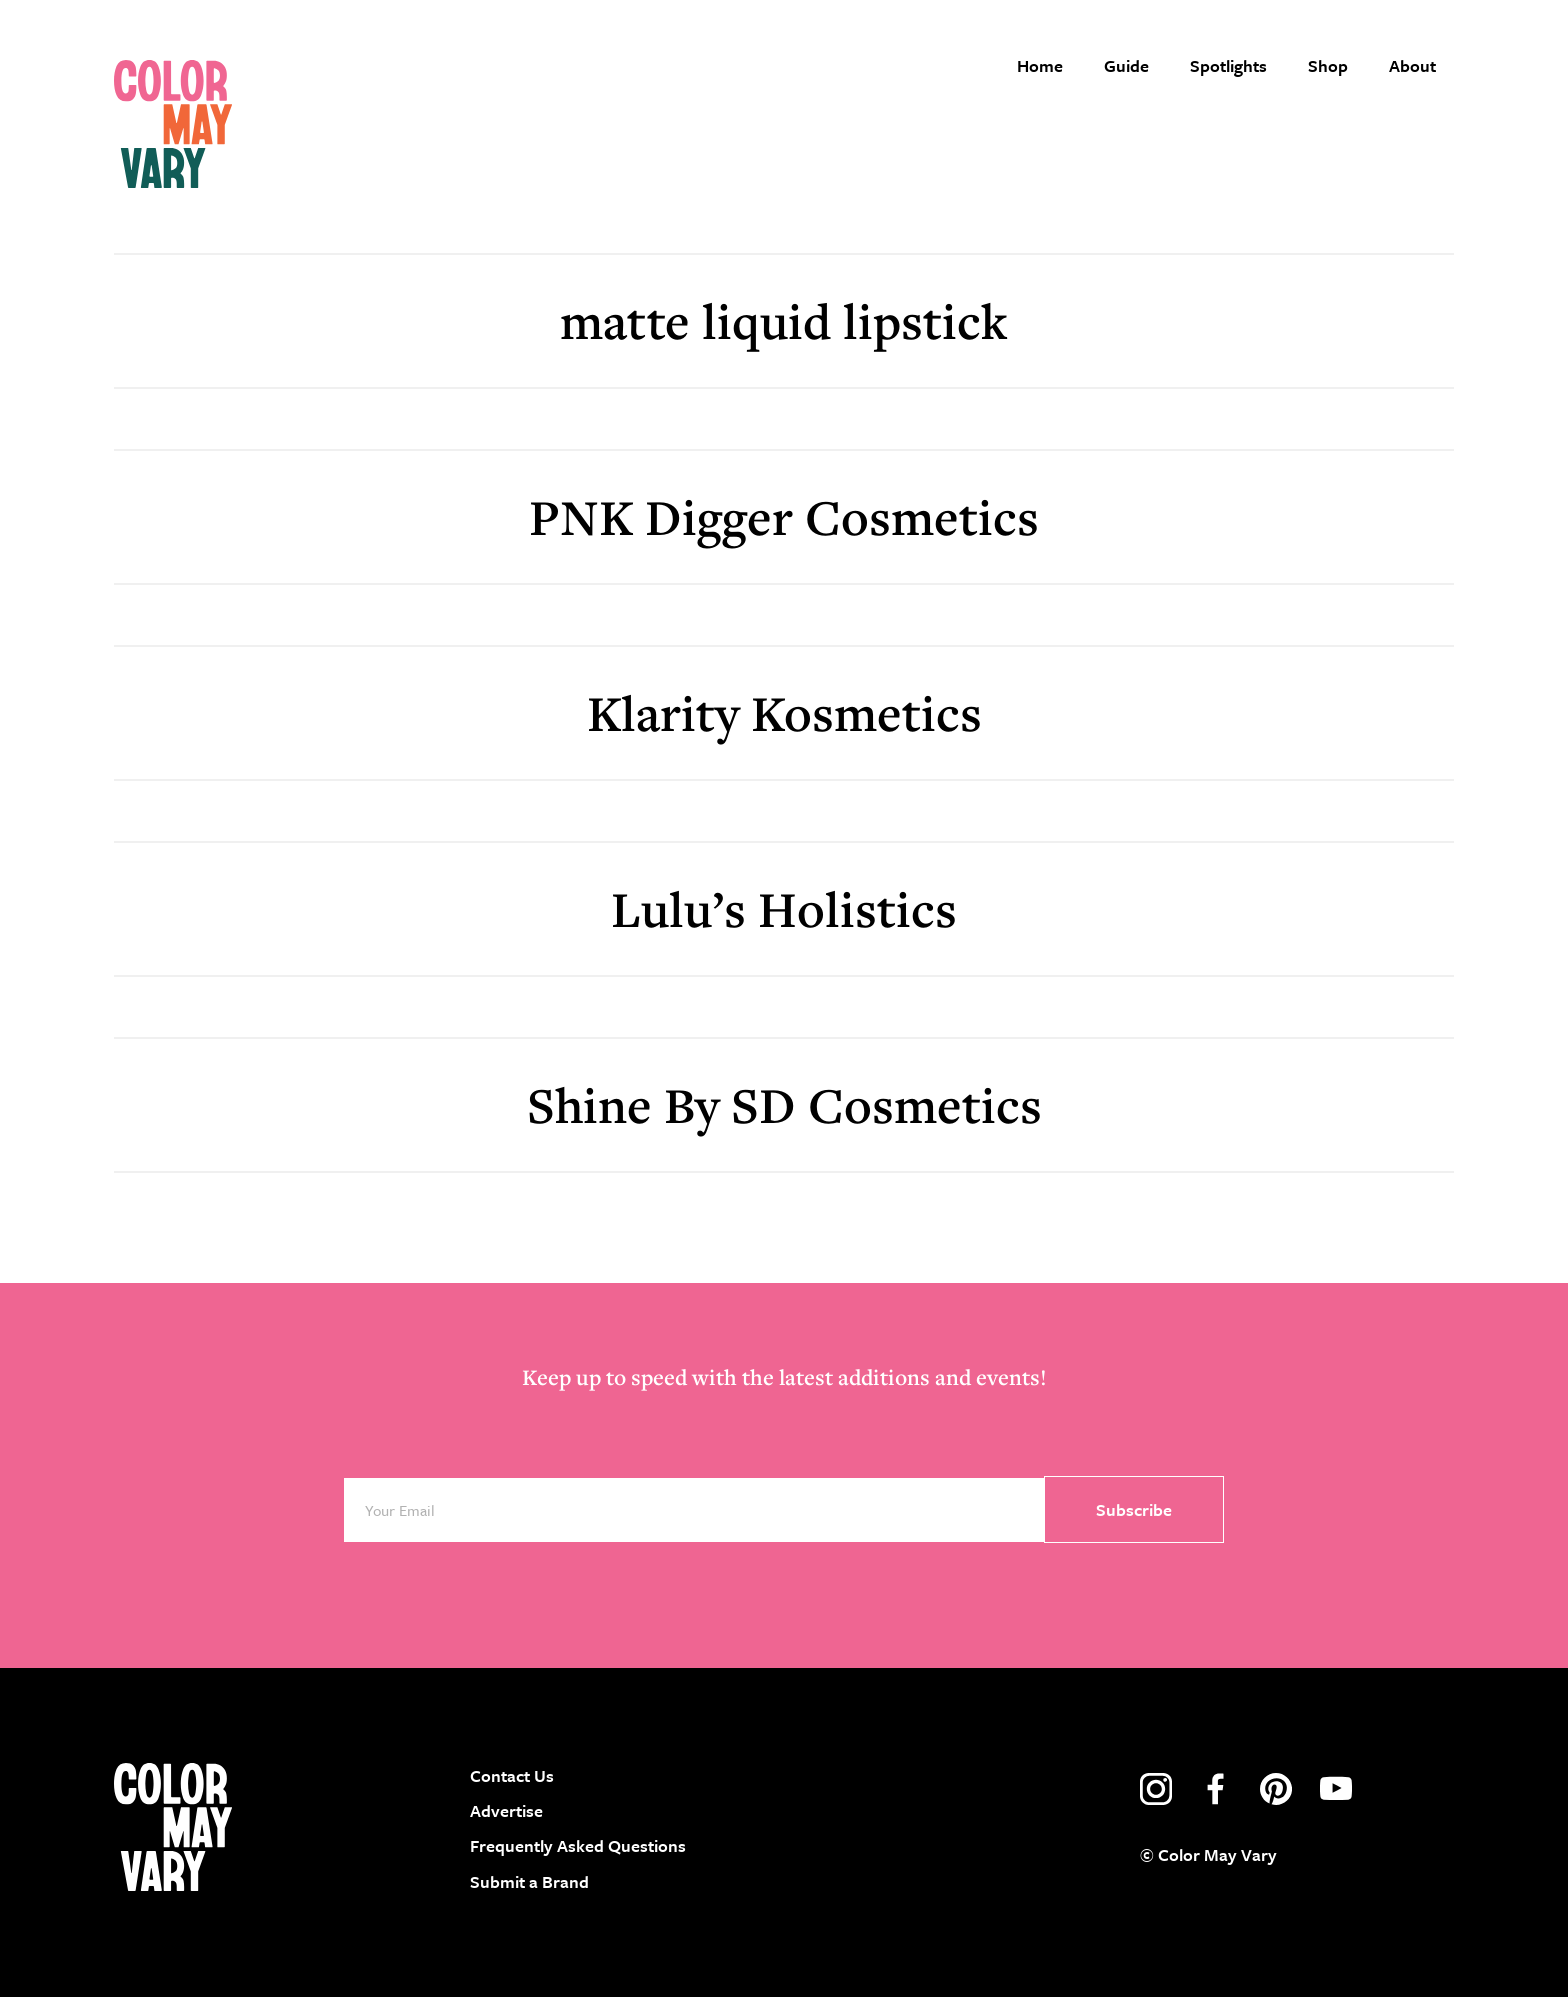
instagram (1156, 1789)
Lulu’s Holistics (784, 908)
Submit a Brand (529, 1881)
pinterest (1276, 1789)
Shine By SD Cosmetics (784, 1104)
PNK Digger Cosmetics (784, 516)
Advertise (506, 1810)
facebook (1216, 1789)
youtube (1336, 1789)
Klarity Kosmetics (784, 712)
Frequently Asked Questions (578, 1845)
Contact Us (512, 1775)
